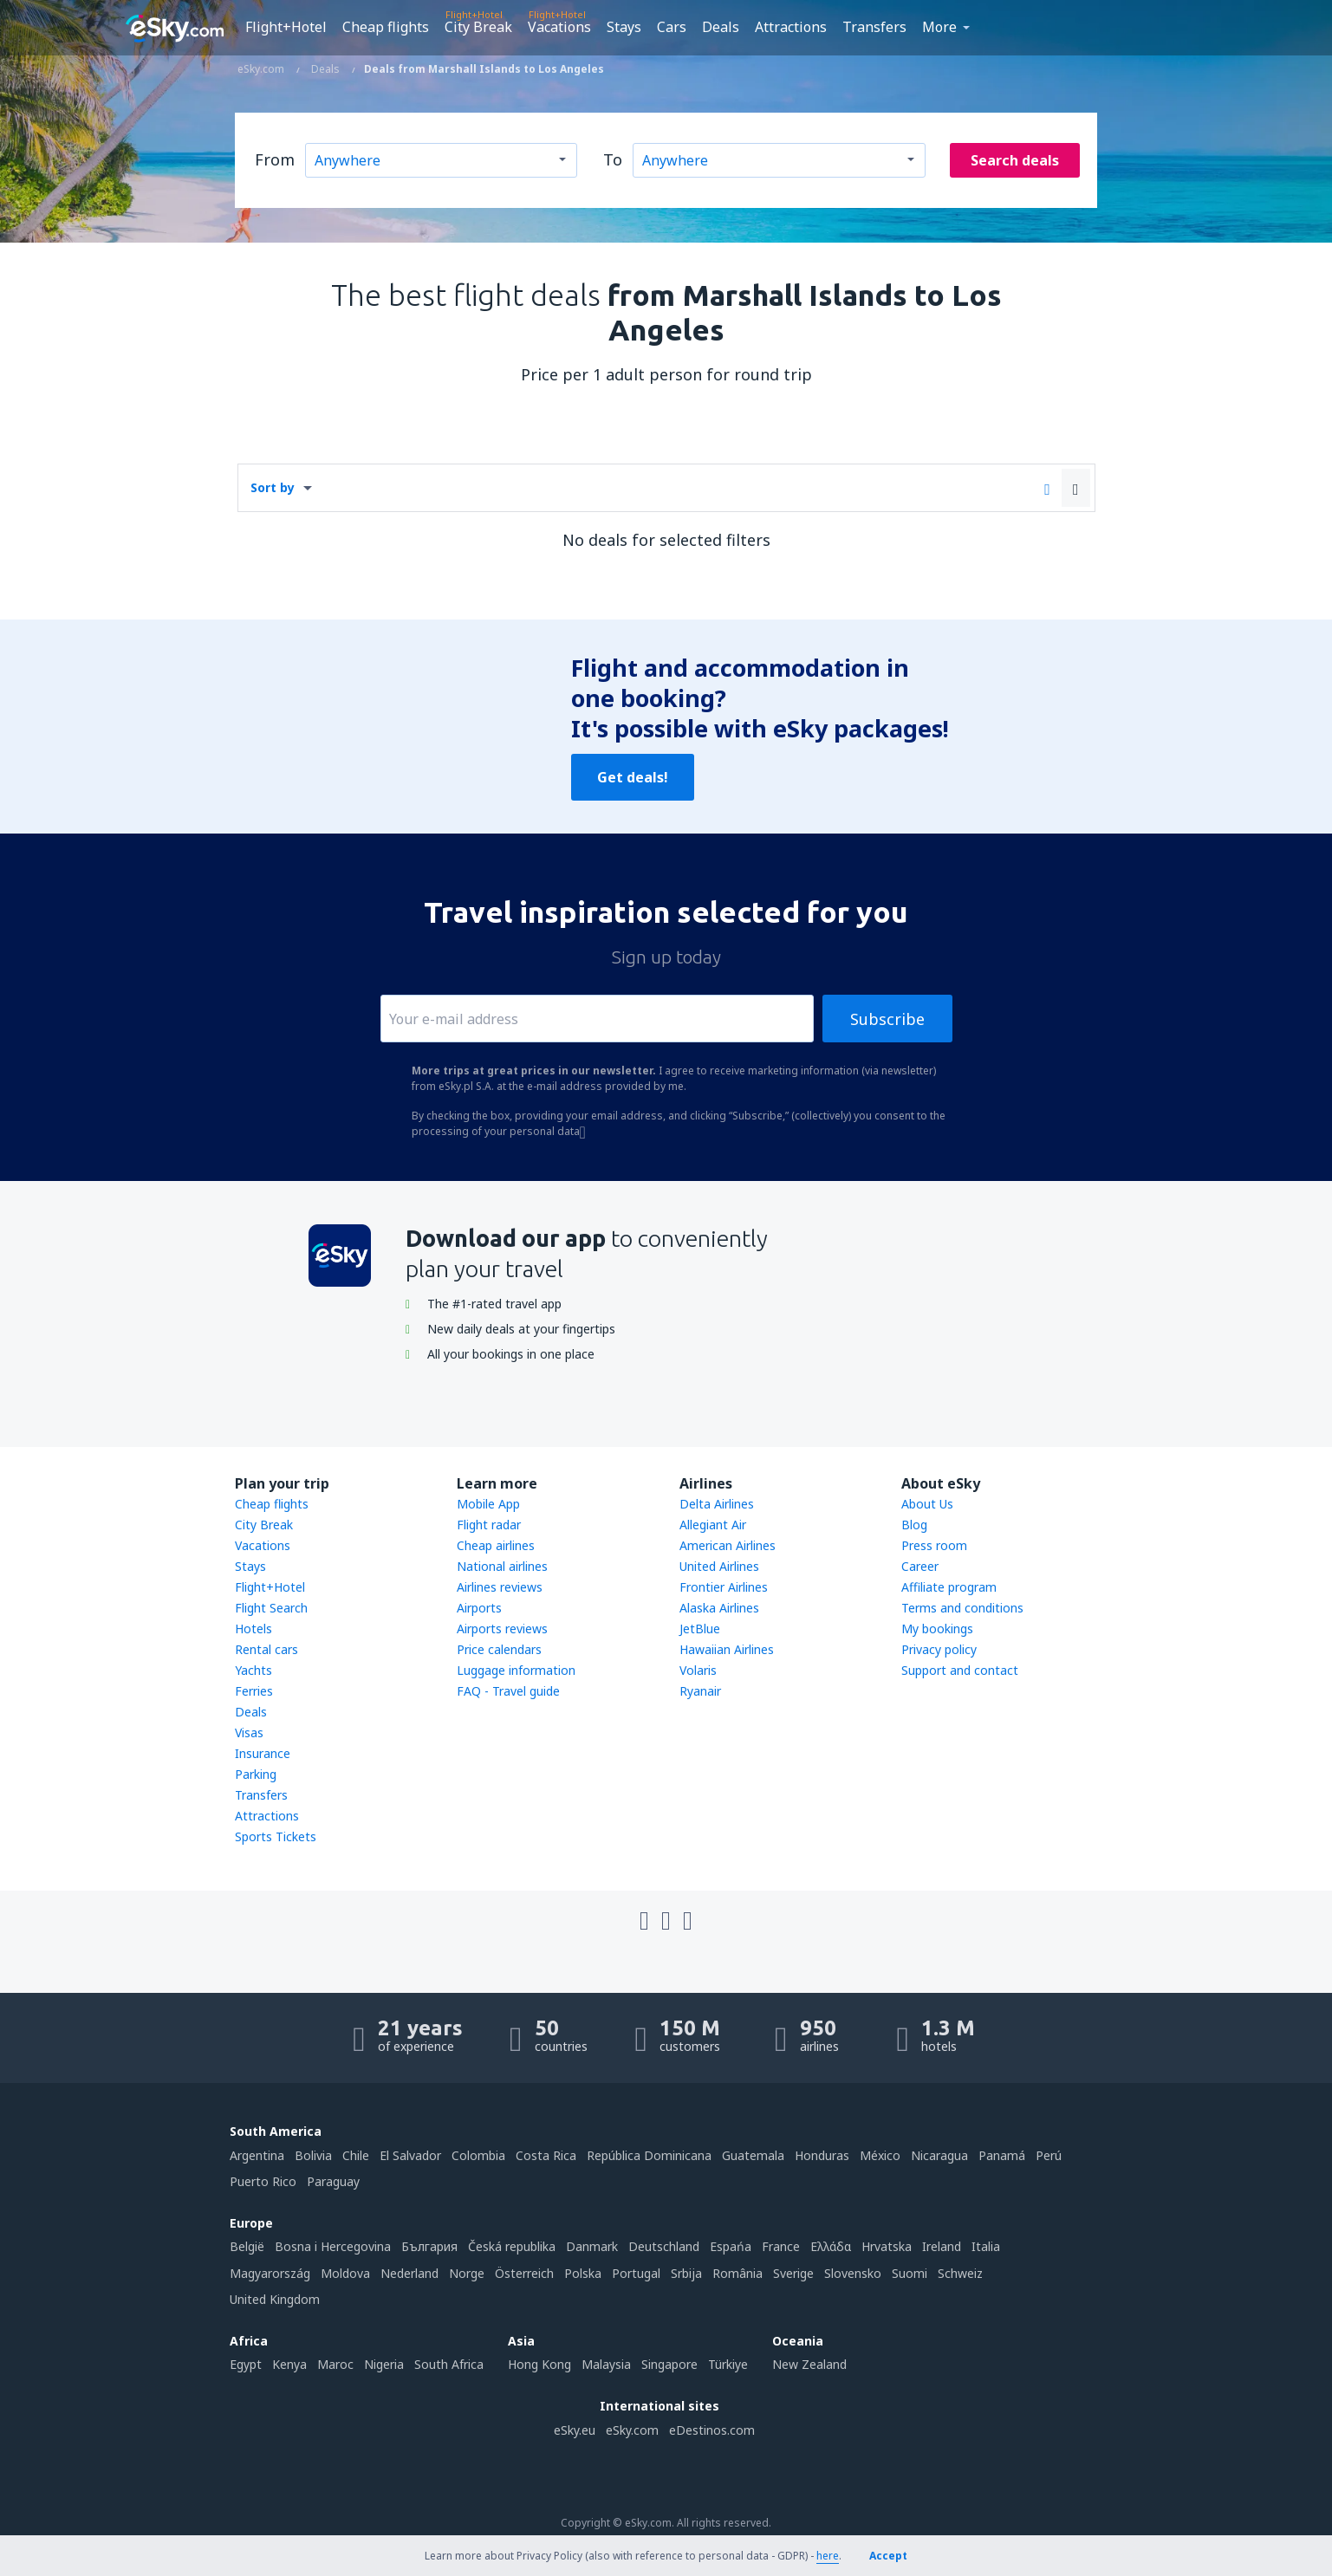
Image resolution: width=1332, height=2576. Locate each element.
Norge (466, 2273)
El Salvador (410, 2155)
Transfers (874, 26)
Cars (671, 26)
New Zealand (809, 2364)
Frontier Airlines (723, 1587)
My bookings (937, 1628)
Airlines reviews (500, 1587)
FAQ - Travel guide (508, 1691)
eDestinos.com (712, 2430)
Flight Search (271, 1607)
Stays (624, 26)
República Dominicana (649, 2155)
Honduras (822, 2155)
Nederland (409, 2273)
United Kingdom (275, 2299)
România (737, 2273)
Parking (255, 1774)
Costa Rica (546, 2155)
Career (920, 1566)
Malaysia (606, 2364)
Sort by (272, 487)
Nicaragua (939, 2155)
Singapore (669, 2364)
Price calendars (499, 1649)
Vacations (559, 26)
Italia (985, 2246)
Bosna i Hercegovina (333, 2246)
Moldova (345, 2273)
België (247, 2246)
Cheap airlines (496, 1545)
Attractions (791, 26)
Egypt (246, 2364)
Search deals (1015, 160)
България (429, 2246)
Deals (720, 26)
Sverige (793, 2273)
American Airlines (727, 1545)
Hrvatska (886, 2246)
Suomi (909, 2273)
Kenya (289, 2364)
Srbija (686, 2273)
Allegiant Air (712, 1524)
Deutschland (663, 2246)
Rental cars (266, 1649)
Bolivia (313, 2155)
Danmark (592, 2246)
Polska (582, 2273)
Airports (479, 1607)
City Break (478, 26)
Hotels (253, 1628)
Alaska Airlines (719, 1607)
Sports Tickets (275, 1836)
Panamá (1001, 2155)
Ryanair (700, 1691)
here (827, 2555)
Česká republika (512, 2246)
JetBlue (699, 1628)
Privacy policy (939, 1649)
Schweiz (960, 2273)
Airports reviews (502, 1628)
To (612, 159)
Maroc (335, 2364)
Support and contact (959, 1670)
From (275, 159)
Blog (914, 1524)
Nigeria (384, 2364)
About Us (927, 1504)
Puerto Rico (263, 2181)
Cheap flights (385, 26)
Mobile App (488, 1504)
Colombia (478, 2155)
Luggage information (516, 1670)
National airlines (502, 1566)
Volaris (698, 1670)
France (781, 2246)
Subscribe (887, 1019)
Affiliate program (949, 1587)
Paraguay (333, 2181)
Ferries (254, 1691)
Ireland (941, 2246)
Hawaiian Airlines (726, 1649)
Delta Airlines (716, 1504)
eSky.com (632, 2430)
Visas (249, 1732)
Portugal (636, 2273)
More (939, 26)
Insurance (262, 1753)
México (880, 2155)
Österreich (524, 2273)
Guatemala (753, 2155)
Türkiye (728, 2364)
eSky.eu (574, 2430)
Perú (1049, 2155)
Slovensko (852, 2273)
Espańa (730, 2246)
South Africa (449, 2364)
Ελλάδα (830, 2246)
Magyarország (270, 2273)
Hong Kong (539, 2364)
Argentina (257, 2155)
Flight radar (489, 1524)
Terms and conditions (962, 1607)
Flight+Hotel (286, 26)
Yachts (253, 1670)
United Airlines (719, 1566)
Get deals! (632, 777)
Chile (355, 2155)
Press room (934, 1545)
